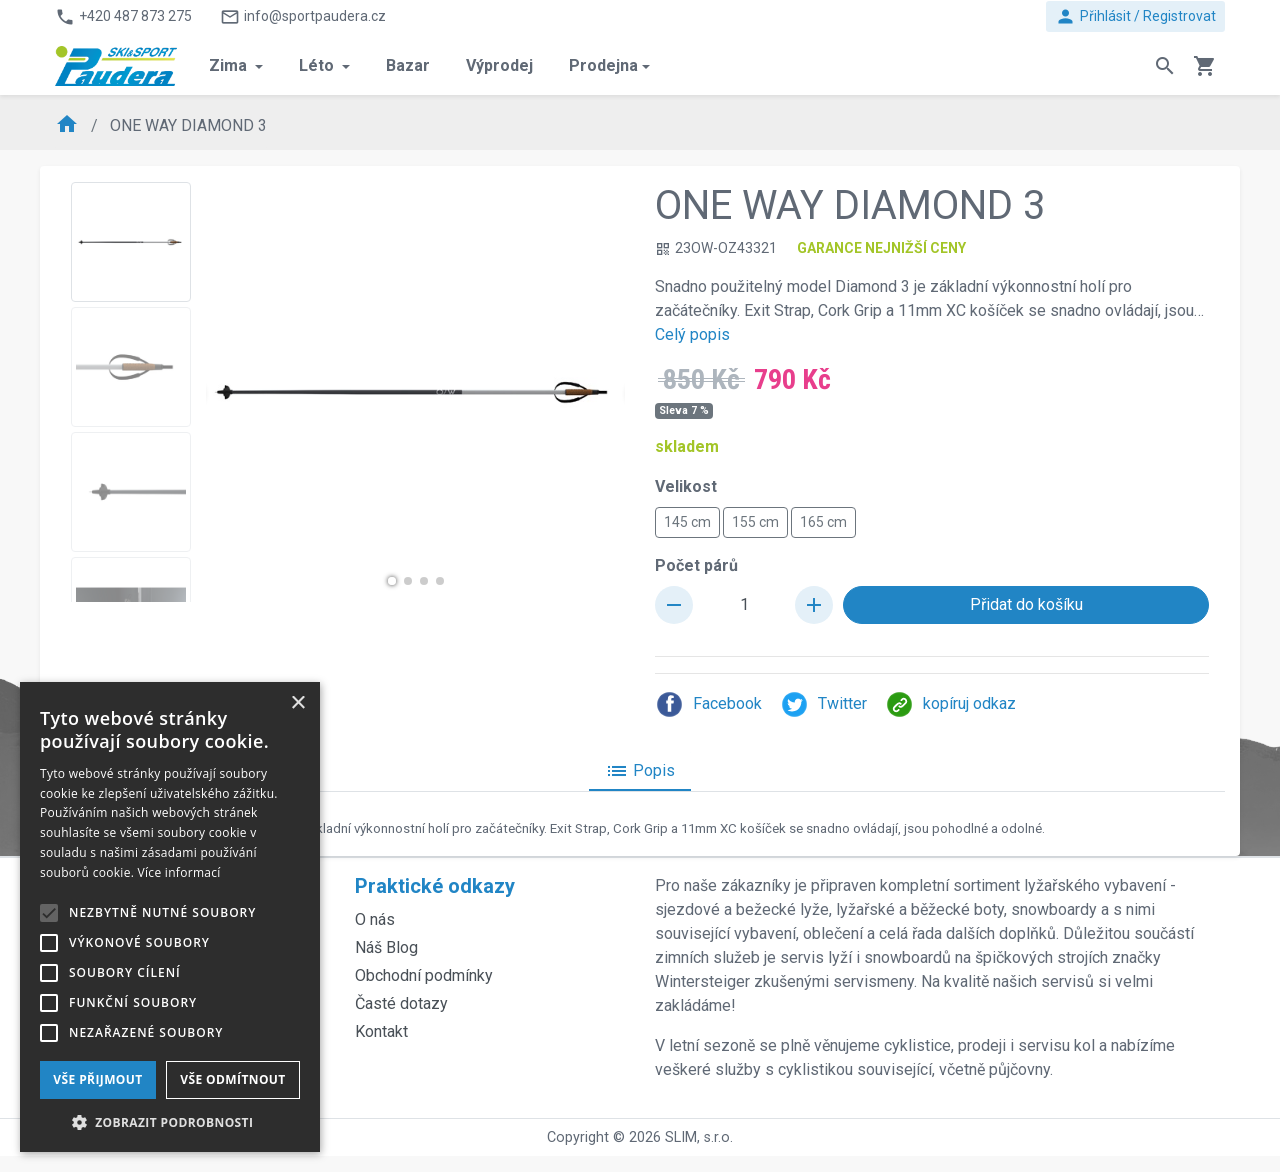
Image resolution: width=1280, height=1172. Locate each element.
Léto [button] (318, 65)
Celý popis (692, 334)
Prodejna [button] (603, 65)
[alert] (170, 917)
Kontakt (381, 1031)
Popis (640, 771)
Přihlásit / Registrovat (1135, 16)
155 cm (755, 521)
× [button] (297, 703)
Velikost (686, 486)
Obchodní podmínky (424, 975)
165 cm (823, 521)
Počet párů (696, 565)
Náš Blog (386, 947)
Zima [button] (230, 65)
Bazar (408, 65)
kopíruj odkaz (950, 704)
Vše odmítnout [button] (232, 1079)
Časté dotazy (401, 1003)
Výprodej (499, 65)
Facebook (708, 704)
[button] (392, 581)
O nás (375, 919)
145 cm (687, 521)
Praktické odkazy (435, 886)
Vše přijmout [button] (97, 1079)
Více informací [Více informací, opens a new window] (179, 872)
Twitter (823, 704)
